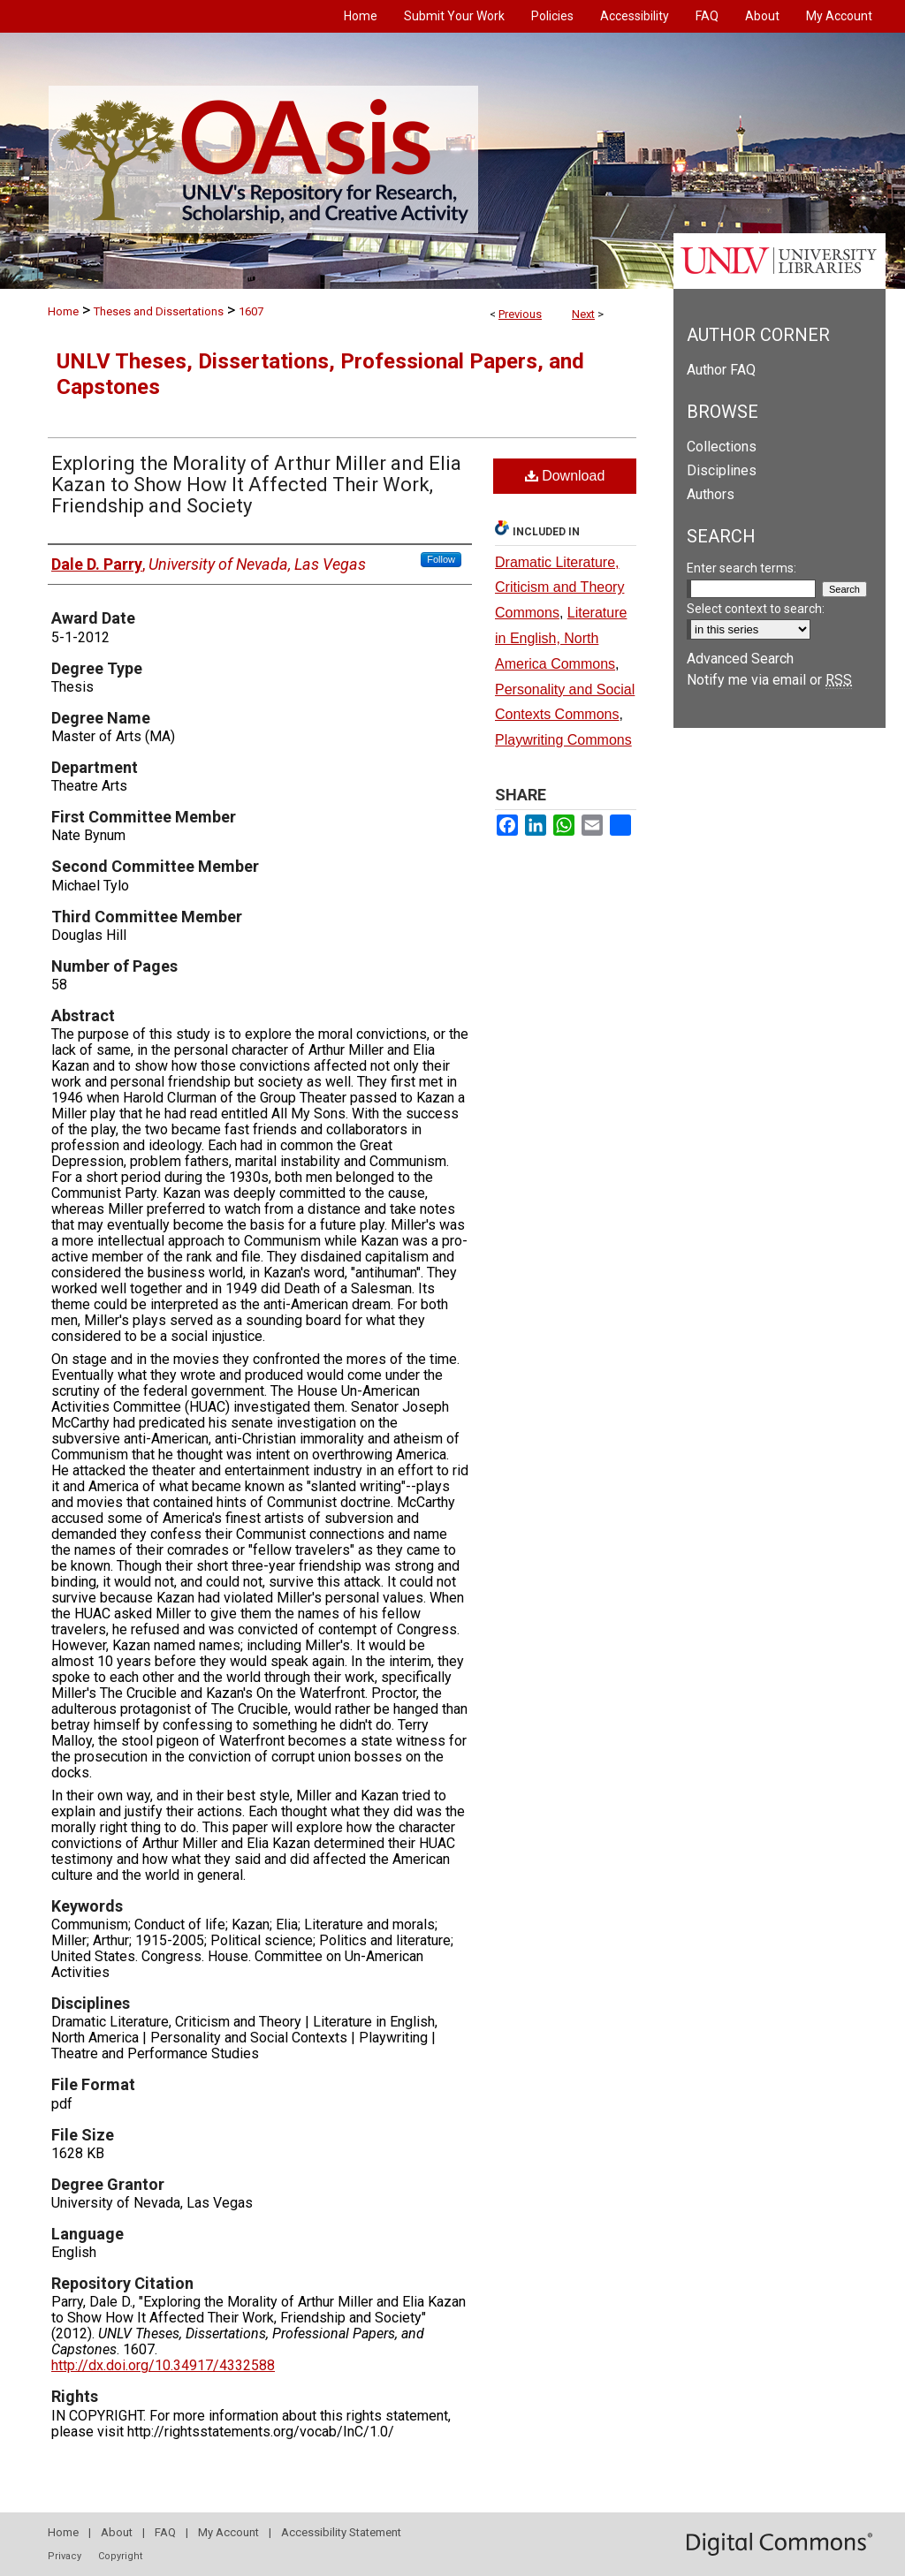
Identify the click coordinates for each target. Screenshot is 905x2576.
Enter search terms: (741, 568)
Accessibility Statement (341, 2532)
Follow (441, 559)
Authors (710, 494)
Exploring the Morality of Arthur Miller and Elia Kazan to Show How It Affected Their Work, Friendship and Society (256, 484)
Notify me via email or (769, 679)
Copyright (120, 2556)
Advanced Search (740, 658)
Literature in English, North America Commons (561, 638)
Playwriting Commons (563, 739)
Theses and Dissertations (159, 311)
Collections (722, 446)
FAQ (165, 2532)
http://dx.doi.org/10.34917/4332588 (163, 2365)
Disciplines (722, 470)
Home (63, 311)
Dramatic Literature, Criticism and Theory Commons (559, 588)
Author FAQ (721, 369)
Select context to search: (756, 609)
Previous (520, 314)
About (117, 2532)
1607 (251, 311)
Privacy (64, 2556)
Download (565, 475)
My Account (228, 2532)
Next (583, 314)
